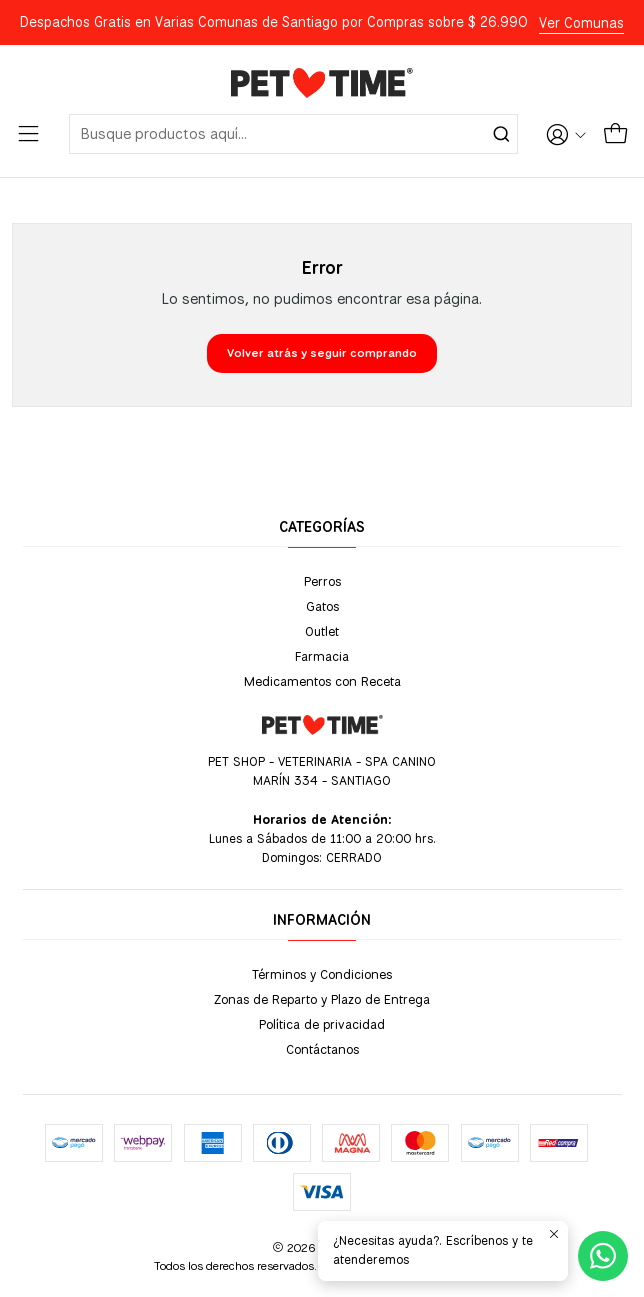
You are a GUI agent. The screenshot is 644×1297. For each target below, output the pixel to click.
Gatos (322, 606)
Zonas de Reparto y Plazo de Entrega (322, 999)
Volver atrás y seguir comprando (322, 353)
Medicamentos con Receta (322, 681)
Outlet (322, 631)
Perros (322, 581)
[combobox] (293, 134)
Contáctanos (322, 1049)
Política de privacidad (322, 1024)
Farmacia (322, 656)
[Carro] (615, 134)
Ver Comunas (581, 23)
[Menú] (28, 134)
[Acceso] (566, 134)
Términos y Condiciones (322, 974)
